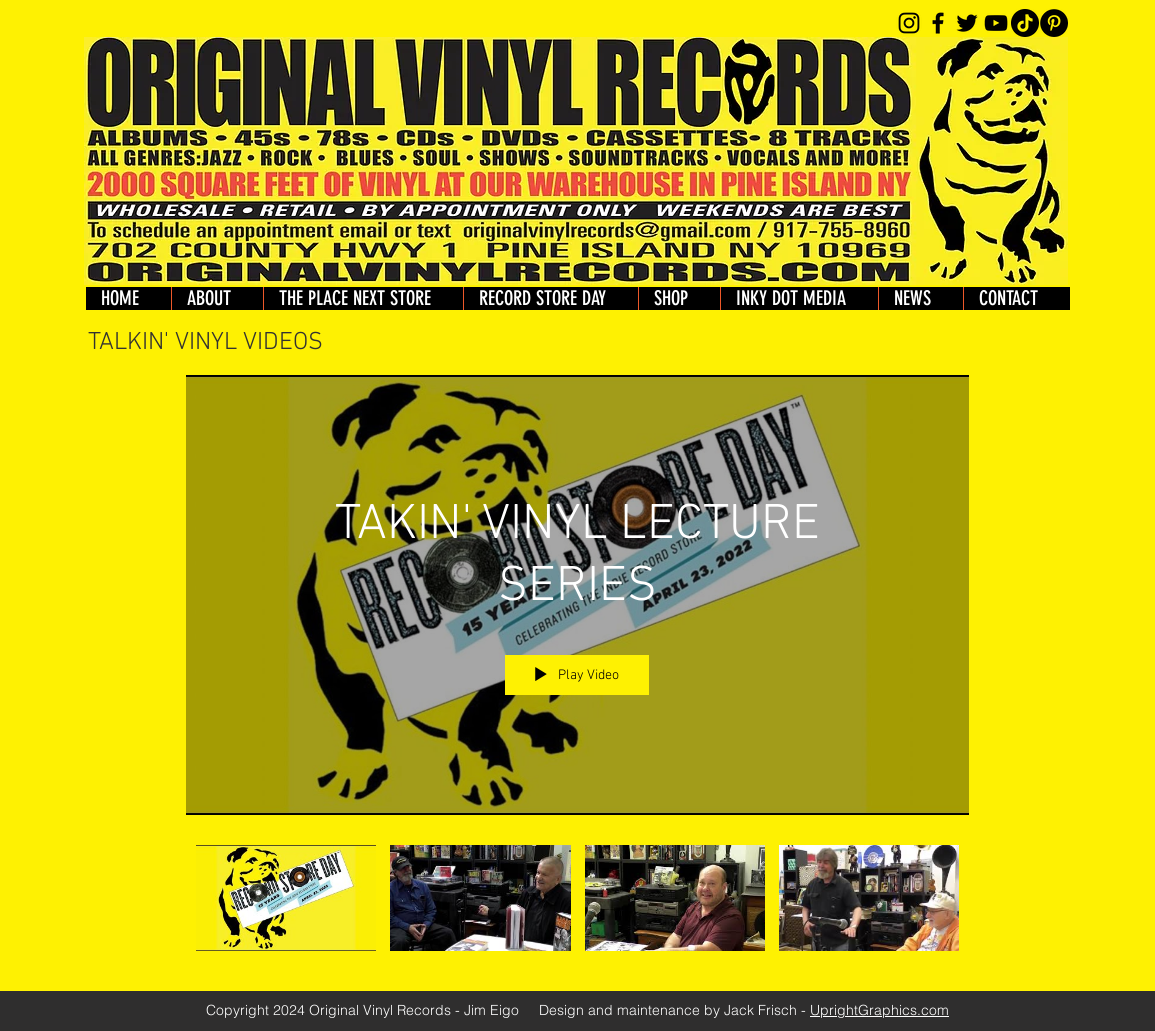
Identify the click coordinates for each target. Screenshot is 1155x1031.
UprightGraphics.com (879, 1010)
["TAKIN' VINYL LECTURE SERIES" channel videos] (577, 903)
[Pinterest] (1054, 23)
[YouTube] (996, 23)
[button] (679, 298)
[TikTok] (1025, 23)
